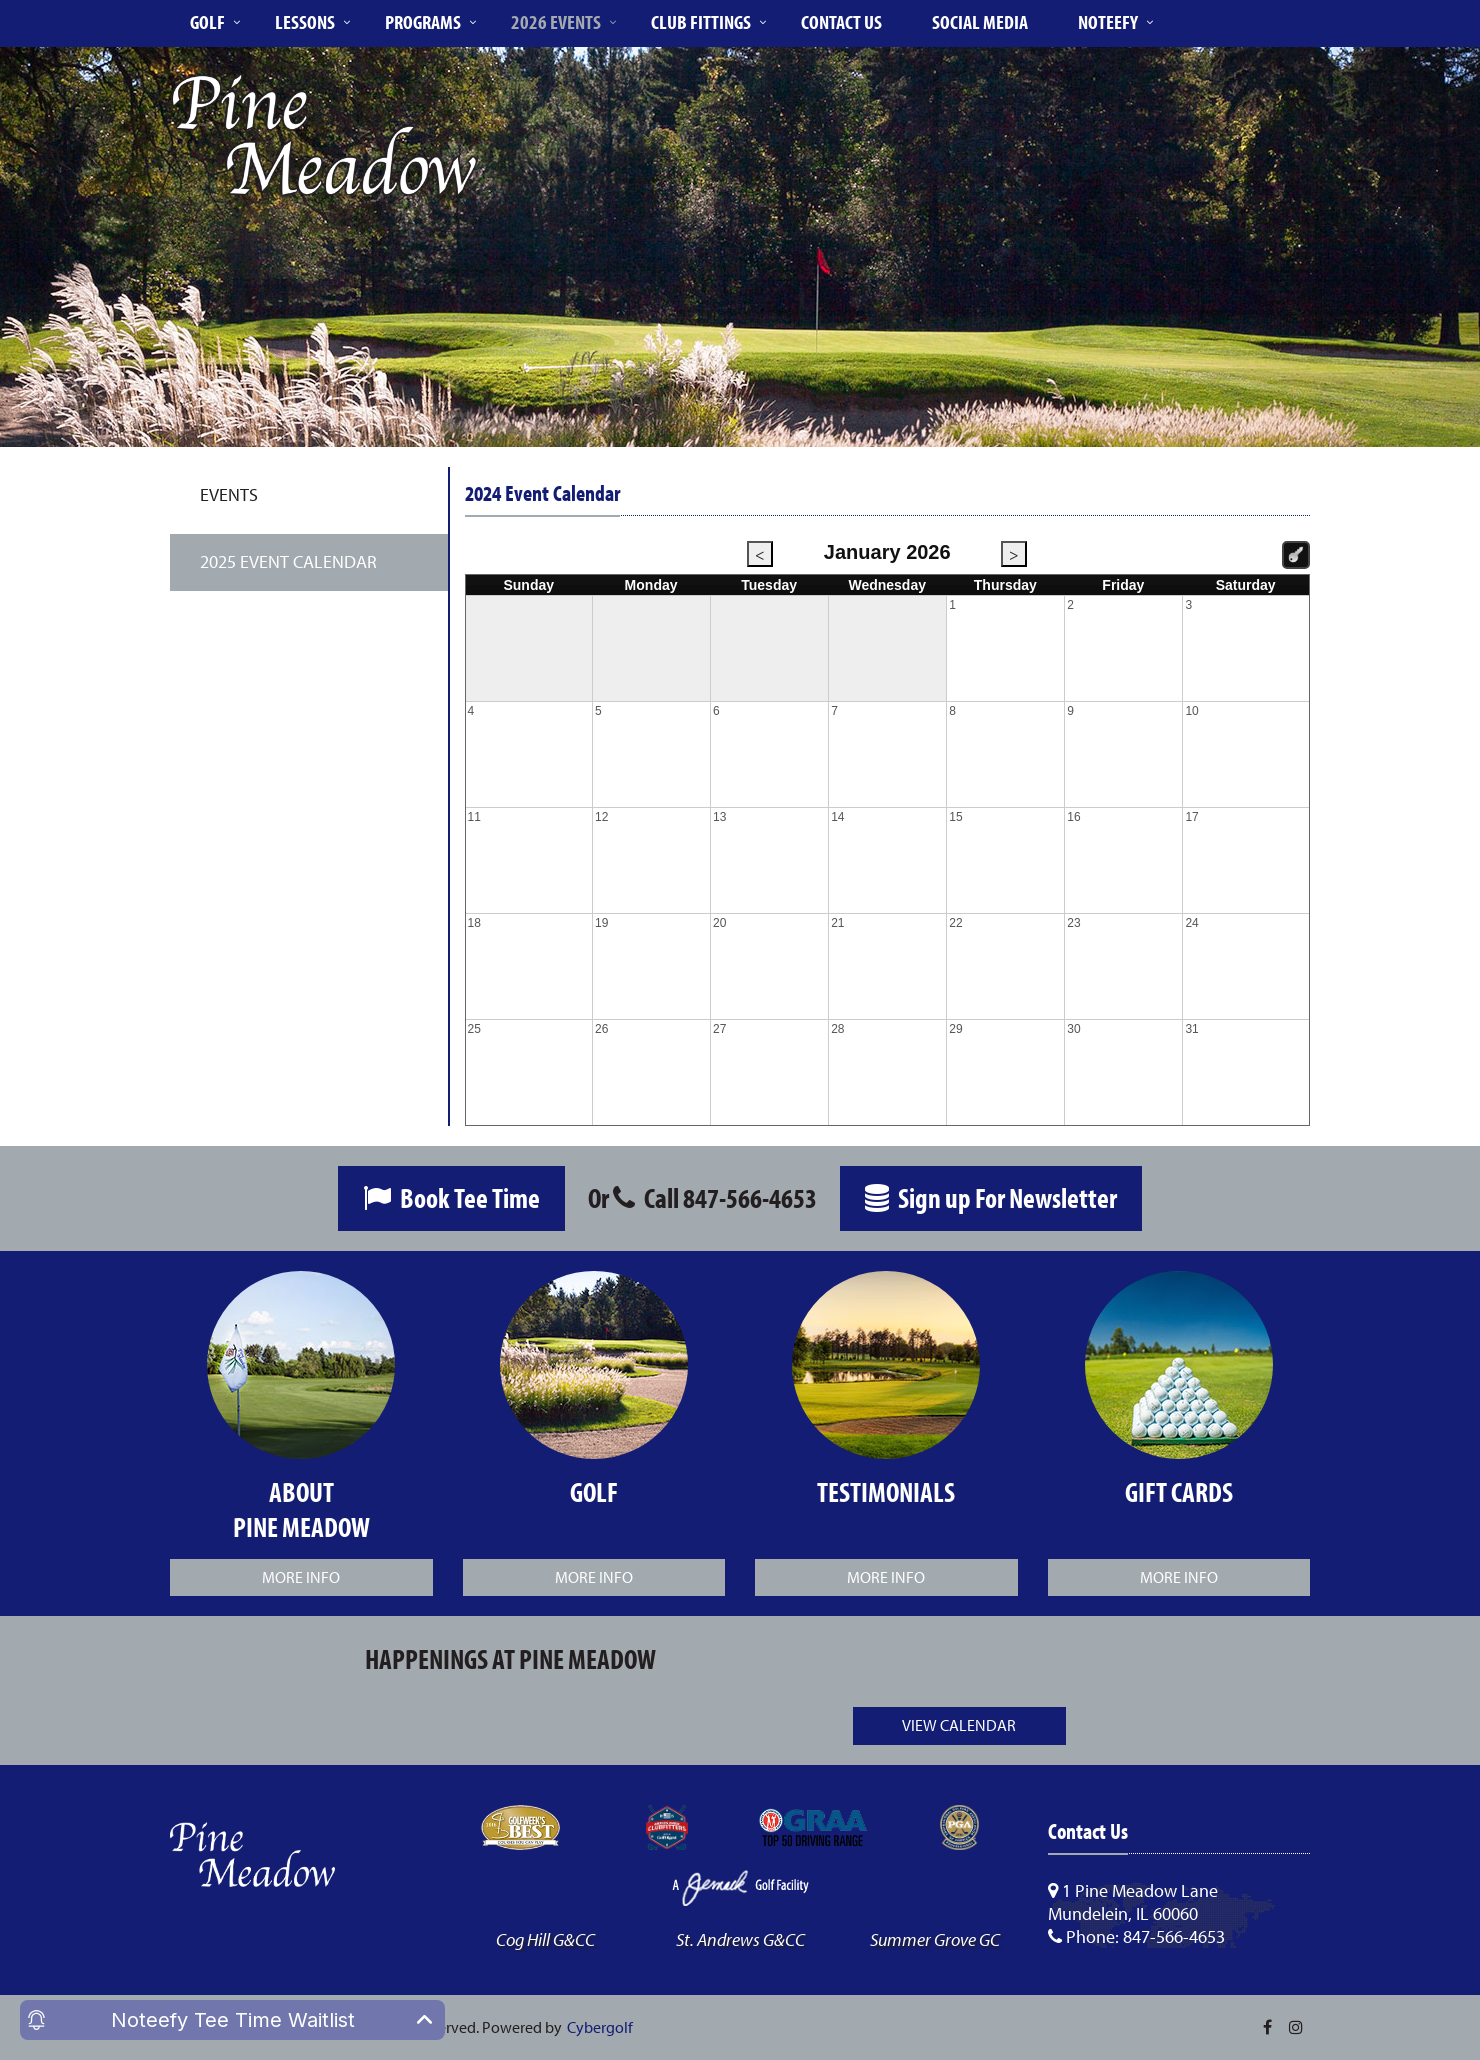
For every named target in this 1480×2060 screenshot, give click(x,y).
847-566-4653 (750, 1197)
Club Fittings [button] (701, 21)
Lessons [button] (305, 21)
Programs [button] (423, 21)
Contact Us (841, 21)
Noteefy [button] (1108, 21)
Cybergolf (600, 2027)
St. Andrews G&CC (740, 1939)
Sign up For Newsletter (991, 1197)
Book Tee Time (451, 1197)
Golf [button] (207, 21)
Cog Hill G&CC (545, 1939)
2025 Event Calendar (288, 561)
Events (229, 494)
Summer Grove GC (935, 1939)
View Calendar (959, 1725)
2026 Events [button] (556, 21)
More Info (301, 1577)
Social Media (980, 21)
